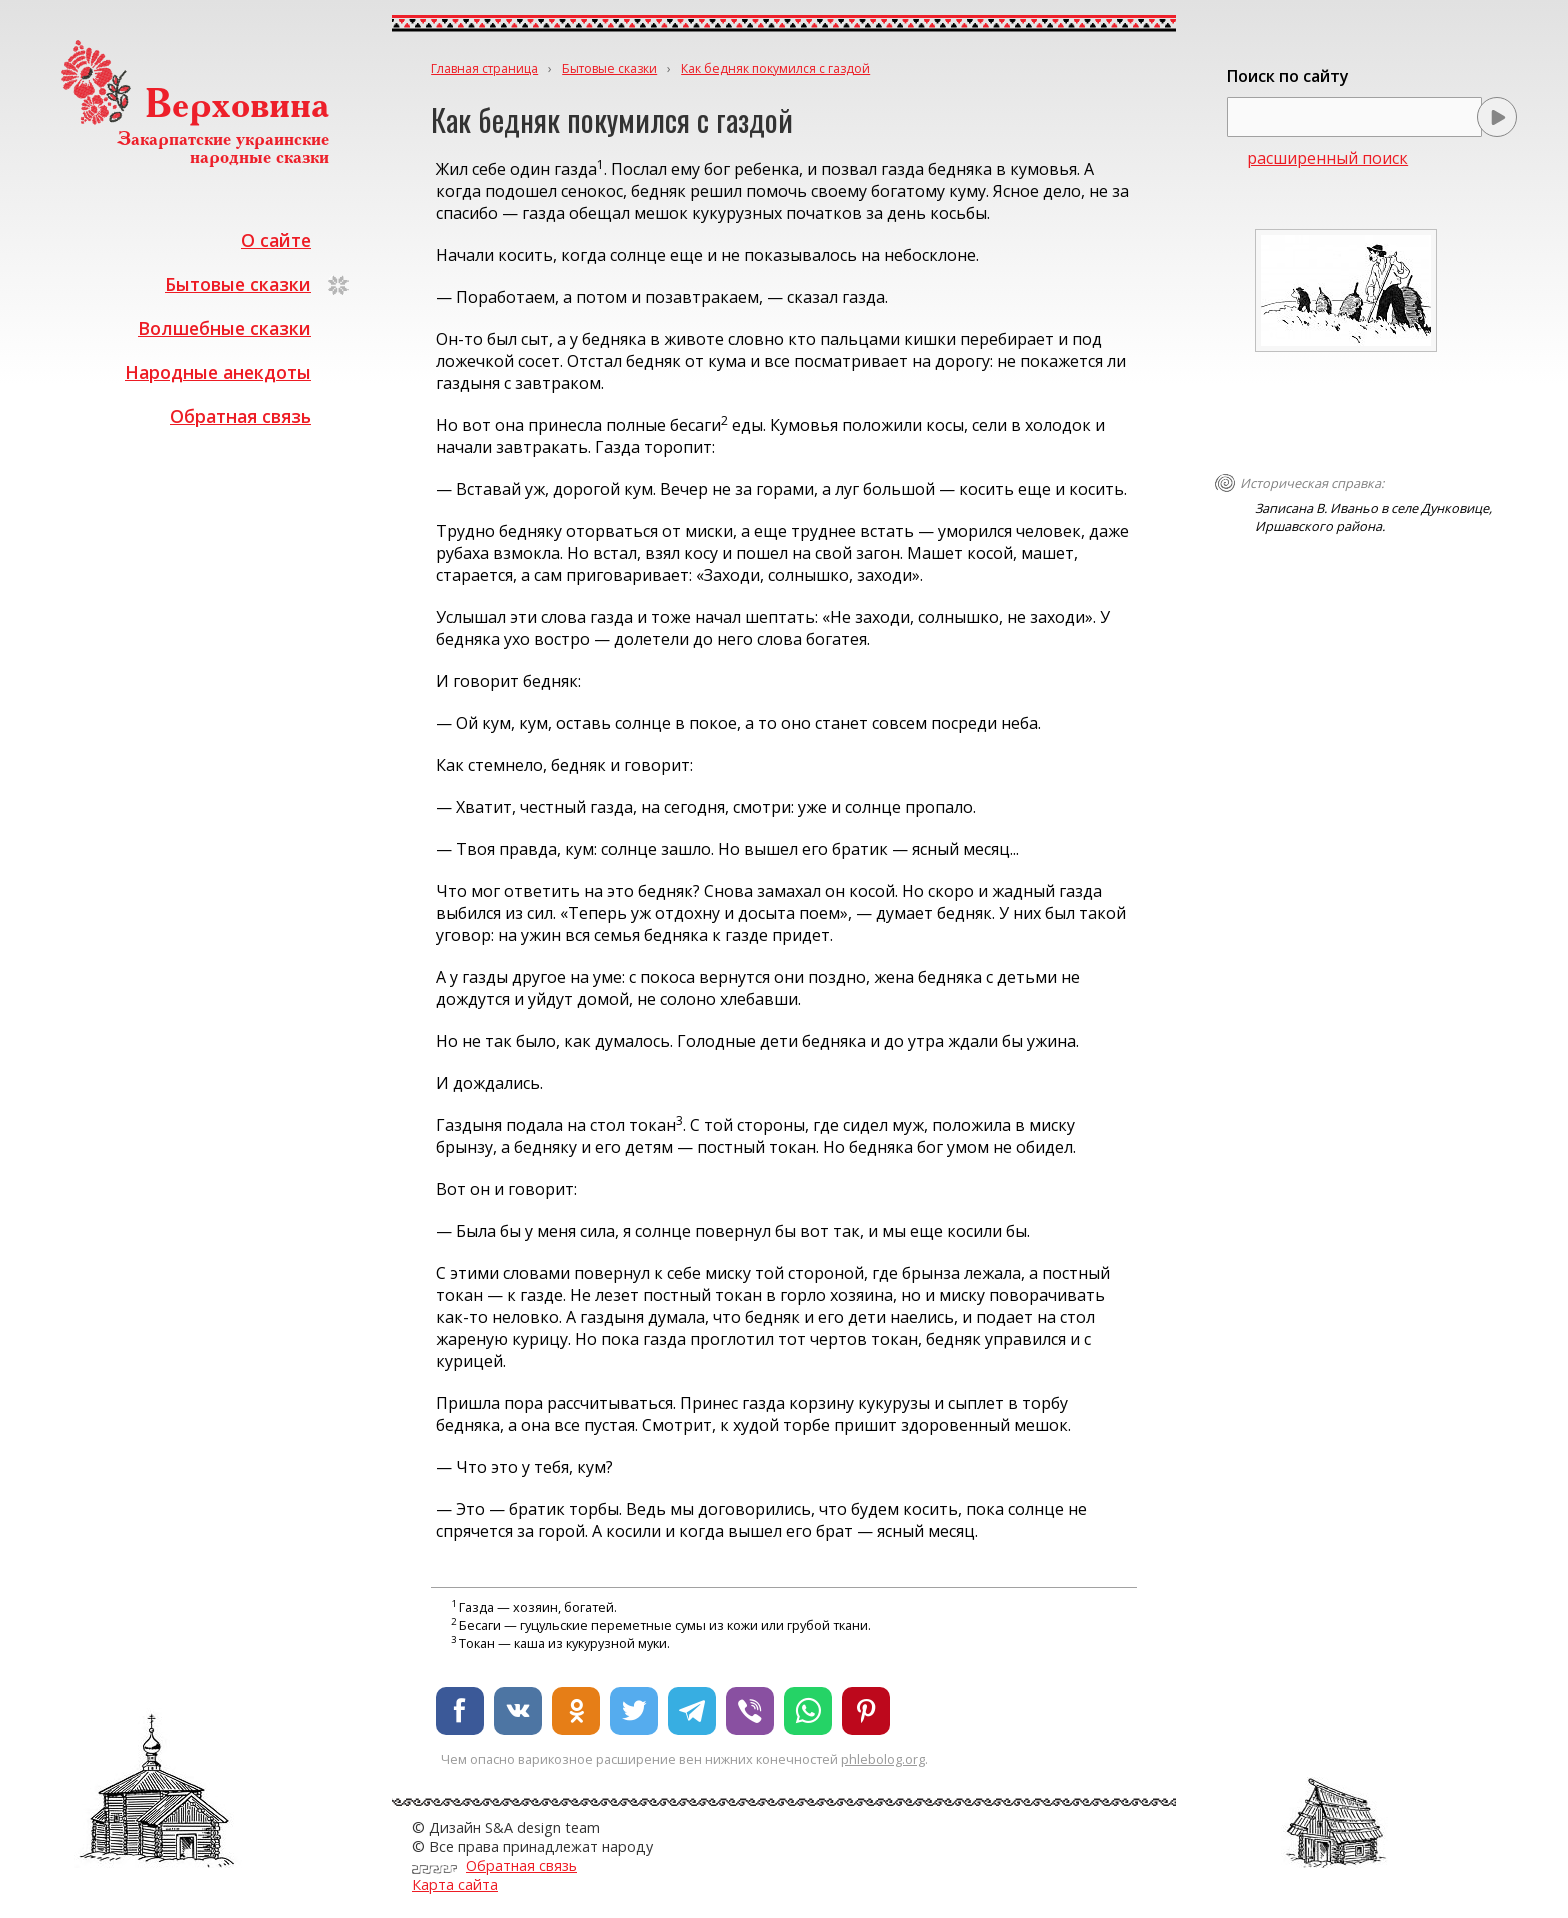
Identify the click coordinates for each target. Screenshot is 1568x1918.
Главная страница (484, 68)
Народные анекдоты (218, 372)
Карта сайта (455, 1884)
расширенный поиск (1327, 158)
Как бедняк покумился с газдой (775, 68)
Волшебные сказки (224, 328)
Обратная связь (240, 416)
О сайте (276, 240)
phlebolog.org (883, 1759)
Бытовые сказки (238, 284)
